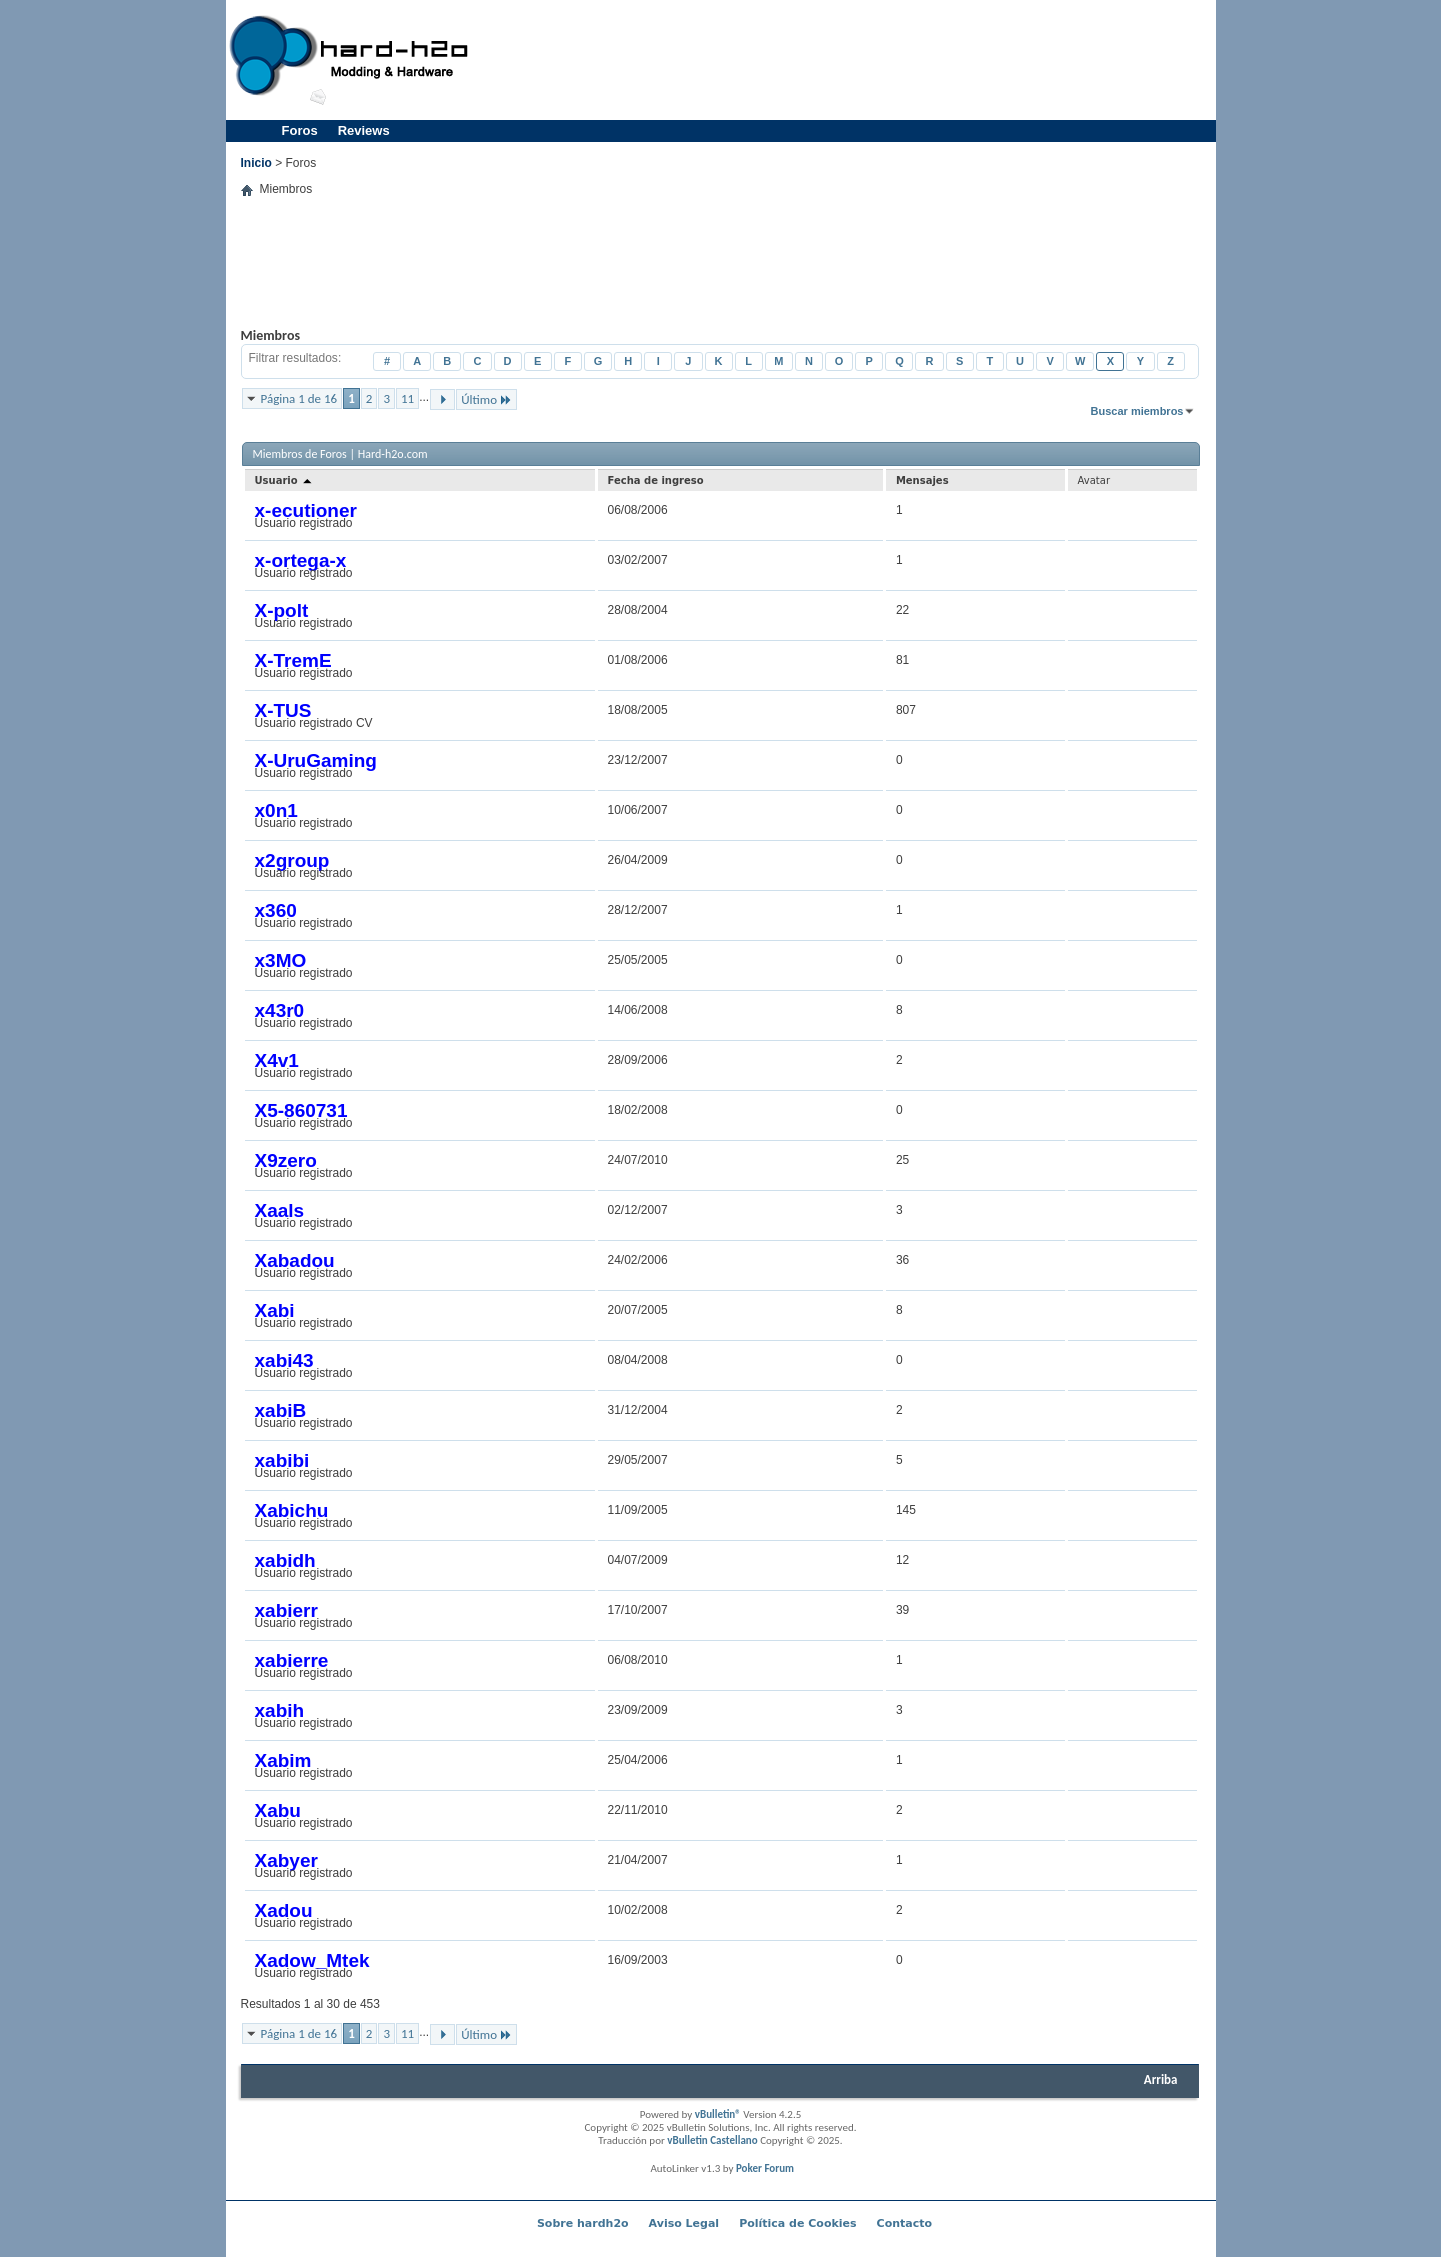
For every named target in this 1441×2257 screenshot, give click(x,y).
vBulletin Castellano (712, 2140)
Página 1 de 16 (299, 398)
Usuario (285, 480)
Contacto (904, 2223)
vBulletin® (718, 2114)
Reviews (364, 130)
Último (486, 399)
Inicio (256, 163)
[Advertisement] (847, 60)
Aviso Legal (684, 2223)
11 (407, 398)
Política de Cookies (797, 2223)
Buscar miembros (1137, 411)
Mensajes (922, 480)
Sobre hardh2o (583, 2223)
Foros (300, 130)
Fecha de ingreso (656, 480)
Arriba (1161, 2079)
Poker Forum (765, 2168)
